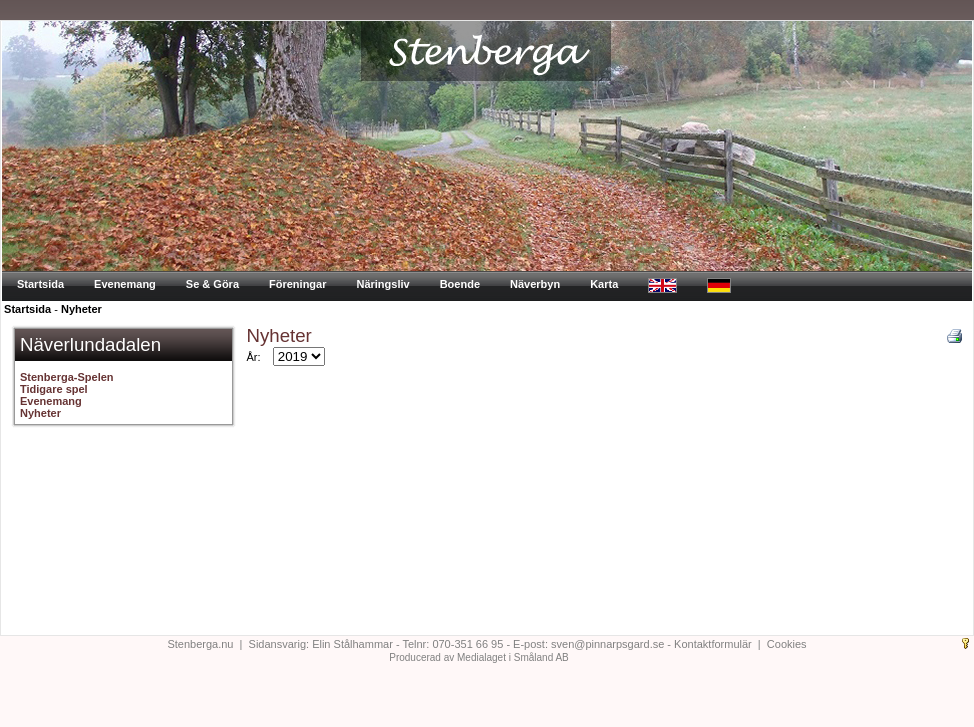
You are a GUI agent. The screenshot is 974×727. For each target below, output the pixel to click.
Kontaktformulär (713, 644)
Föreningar (297, 284)
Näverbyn (535, 284)
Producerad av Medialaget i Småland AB (479, 657)
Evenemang (125, 284)
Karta (604, 284)
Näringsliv (382, 284)
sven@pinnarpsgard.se (607, 644)
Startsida (40, 284)
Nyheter (81, 309)
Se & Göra (212, 284)
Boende (460, 284)
